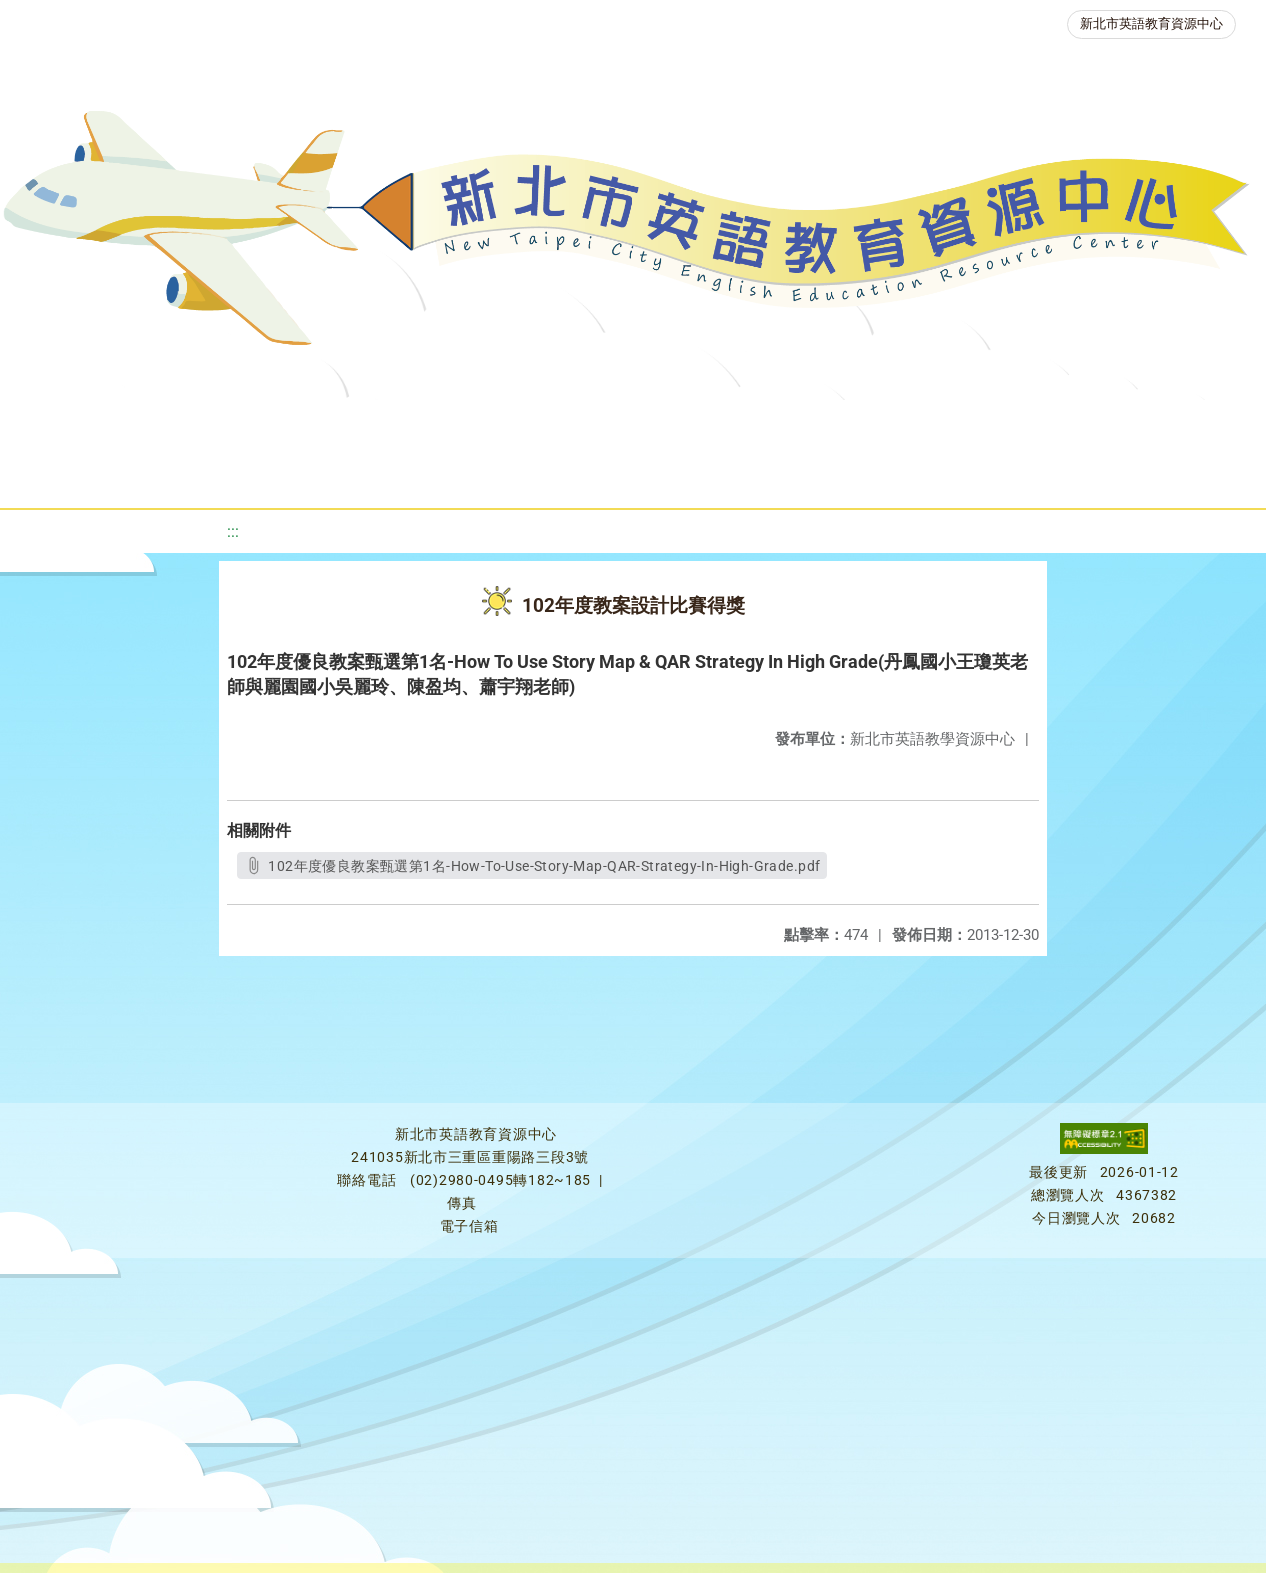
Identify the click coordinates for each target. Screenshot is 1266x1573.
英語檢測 (862, 424)
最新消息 (260, 424)
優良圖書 (742, 424)
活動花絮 (762, 474)
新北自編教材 (609, 424)
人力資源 (1102, 424)
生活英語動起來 (501, 474)
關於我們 (140, 424)
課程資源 (356, 424)
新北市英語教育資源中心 (1151, 23)
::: (233, 531)
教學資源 (476, 424)
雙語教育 (642, 474)
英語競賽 (982, 424)
